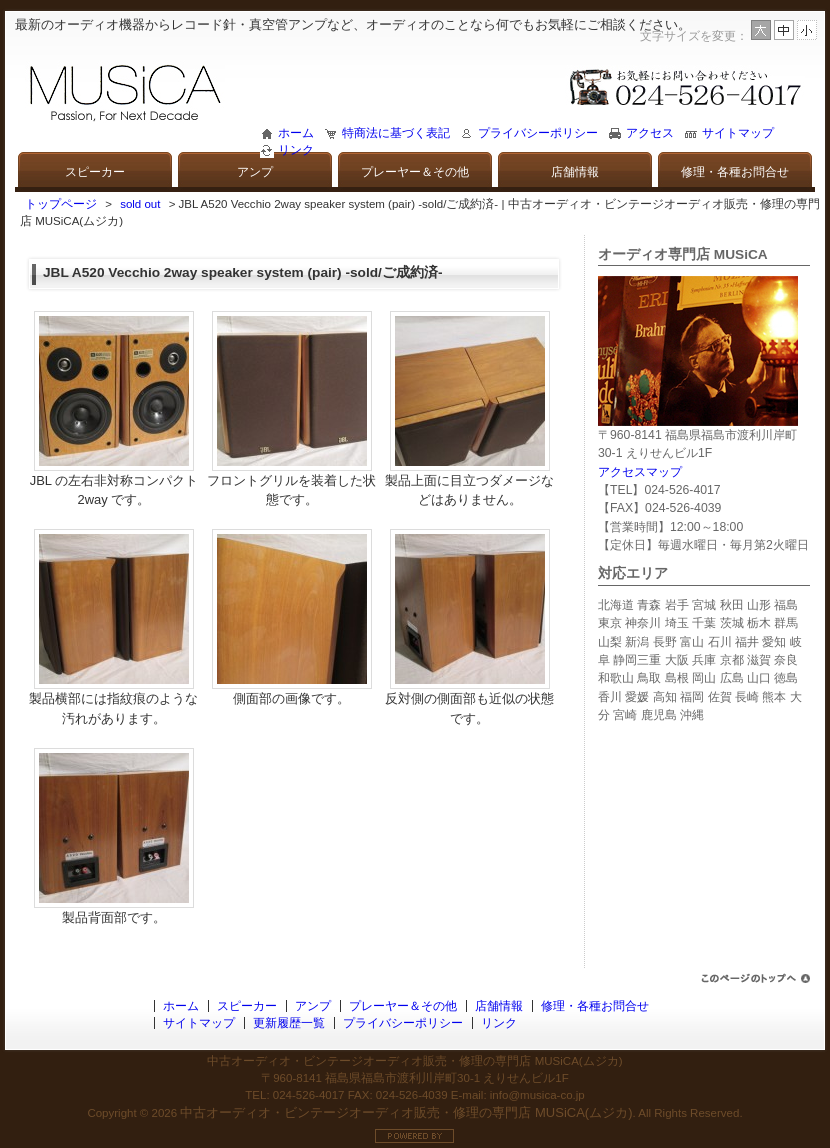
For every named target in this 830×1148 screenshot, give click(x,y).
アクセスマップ (640, 472)
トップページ (61, 204)
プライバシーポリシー (538, 133)
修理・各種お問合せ (735, 172)
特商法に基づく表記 (396, 133)
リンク (296, 150)
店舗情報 (575, 172)
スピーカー (95, 172)
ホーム (296, 133)
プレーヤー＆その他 (415, 172)
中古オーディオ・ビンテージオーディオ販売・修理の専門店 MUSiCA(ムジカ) (406, 1112)
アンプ (255, 172)
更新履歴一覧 (289, 1023)
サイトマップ (738, 133)
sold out (140, 204)
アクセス (650, 133)
